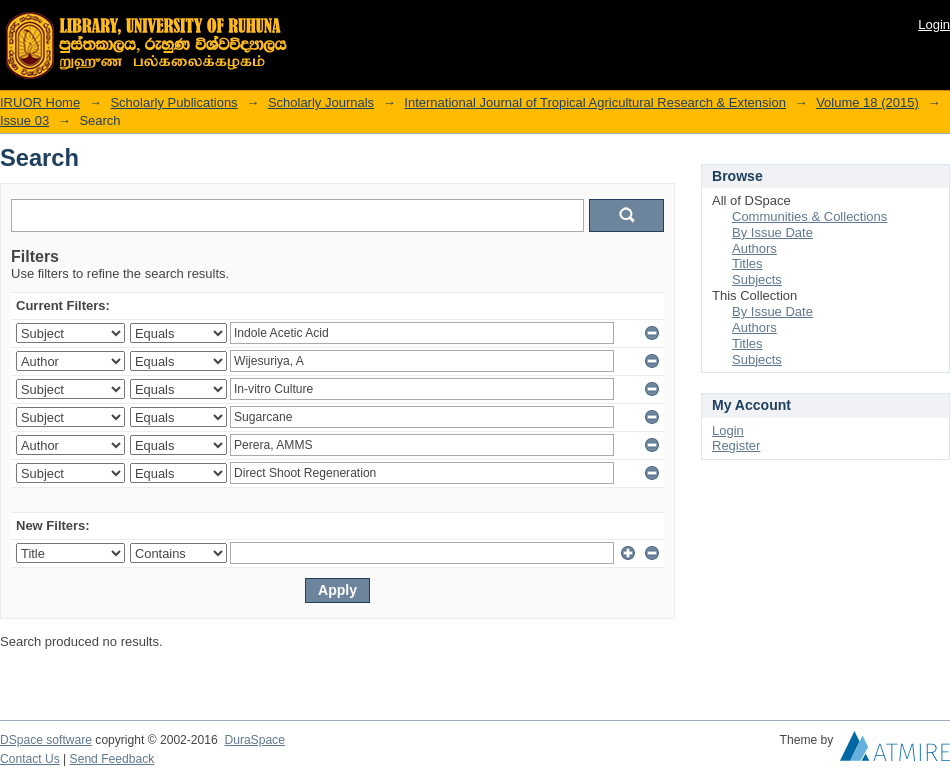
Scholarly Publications (173, 102)
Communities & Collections (809, 216)
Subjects (757, 279)
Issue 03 (24, 120)
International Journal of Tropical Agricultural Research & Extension (595, 102)
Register (736, 445)
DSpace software (46, 740)
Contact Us (30, 759)
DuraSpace (254, 740)
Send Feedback (112, 759)
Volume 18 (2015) (867, 102)
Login (934, 24)
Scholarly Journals (321, 102)
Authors (754, 248)
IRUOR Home (40, 102)
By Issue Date (772, 232)
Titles (747, 263)
